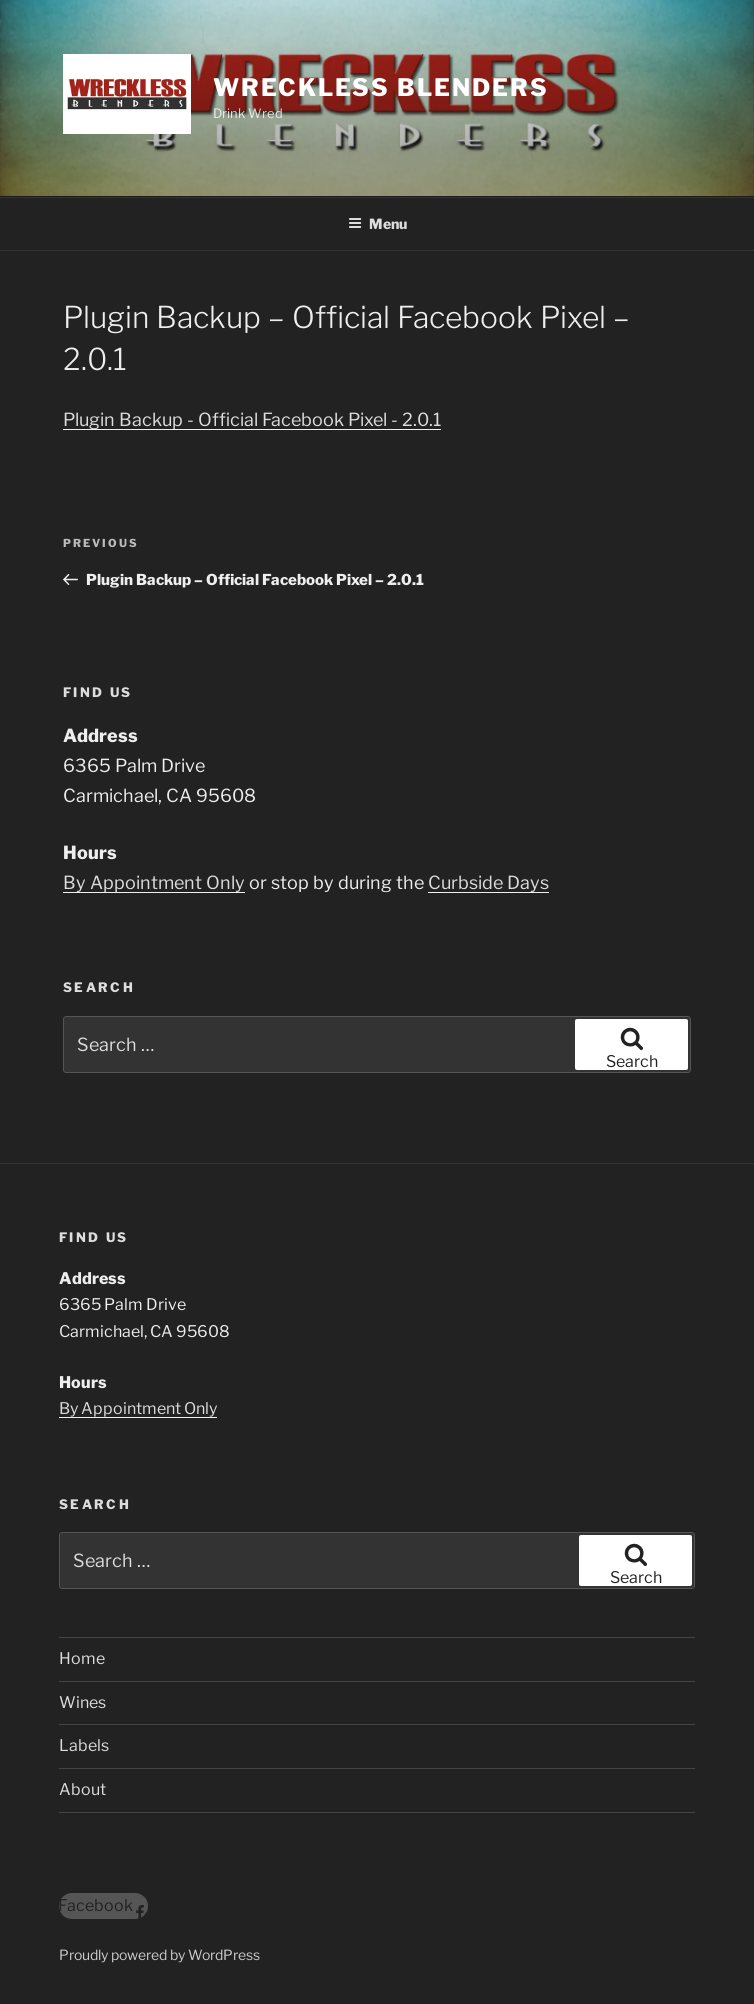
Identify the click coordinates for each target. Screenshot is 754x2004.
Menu (377, 223)
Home (82, 1658)
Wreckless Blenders (381, 87)
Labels (84, 1745)
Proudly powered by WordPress (159, 1954)
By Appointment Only (154, 882)
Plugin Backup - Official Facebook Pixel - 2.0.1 (252, 419)
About (82, 1789)
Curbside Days (488, 882)
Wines (82, 1702)
